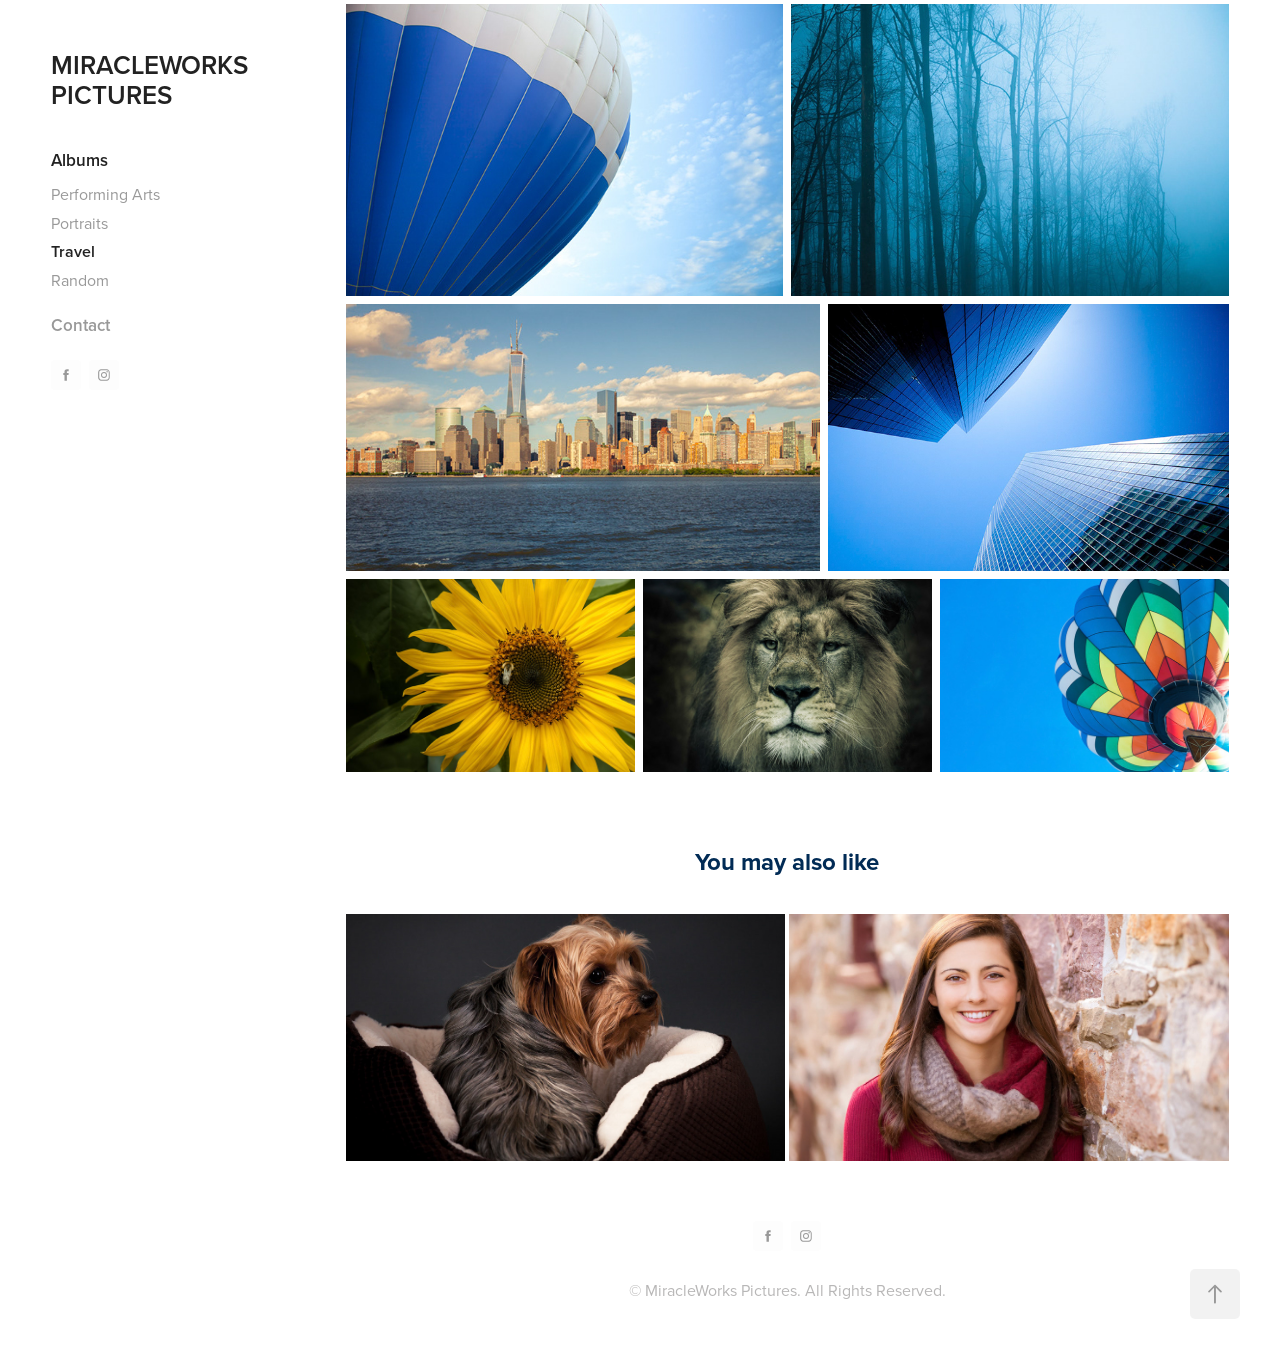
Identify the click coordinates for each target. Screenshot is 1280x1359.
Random (80, 280)
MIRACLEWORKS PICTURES (153, 79)
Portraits (79, 223)
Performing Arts (105, 194)
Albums (79, 160)
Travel (73, 251)
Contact (80, 325)
